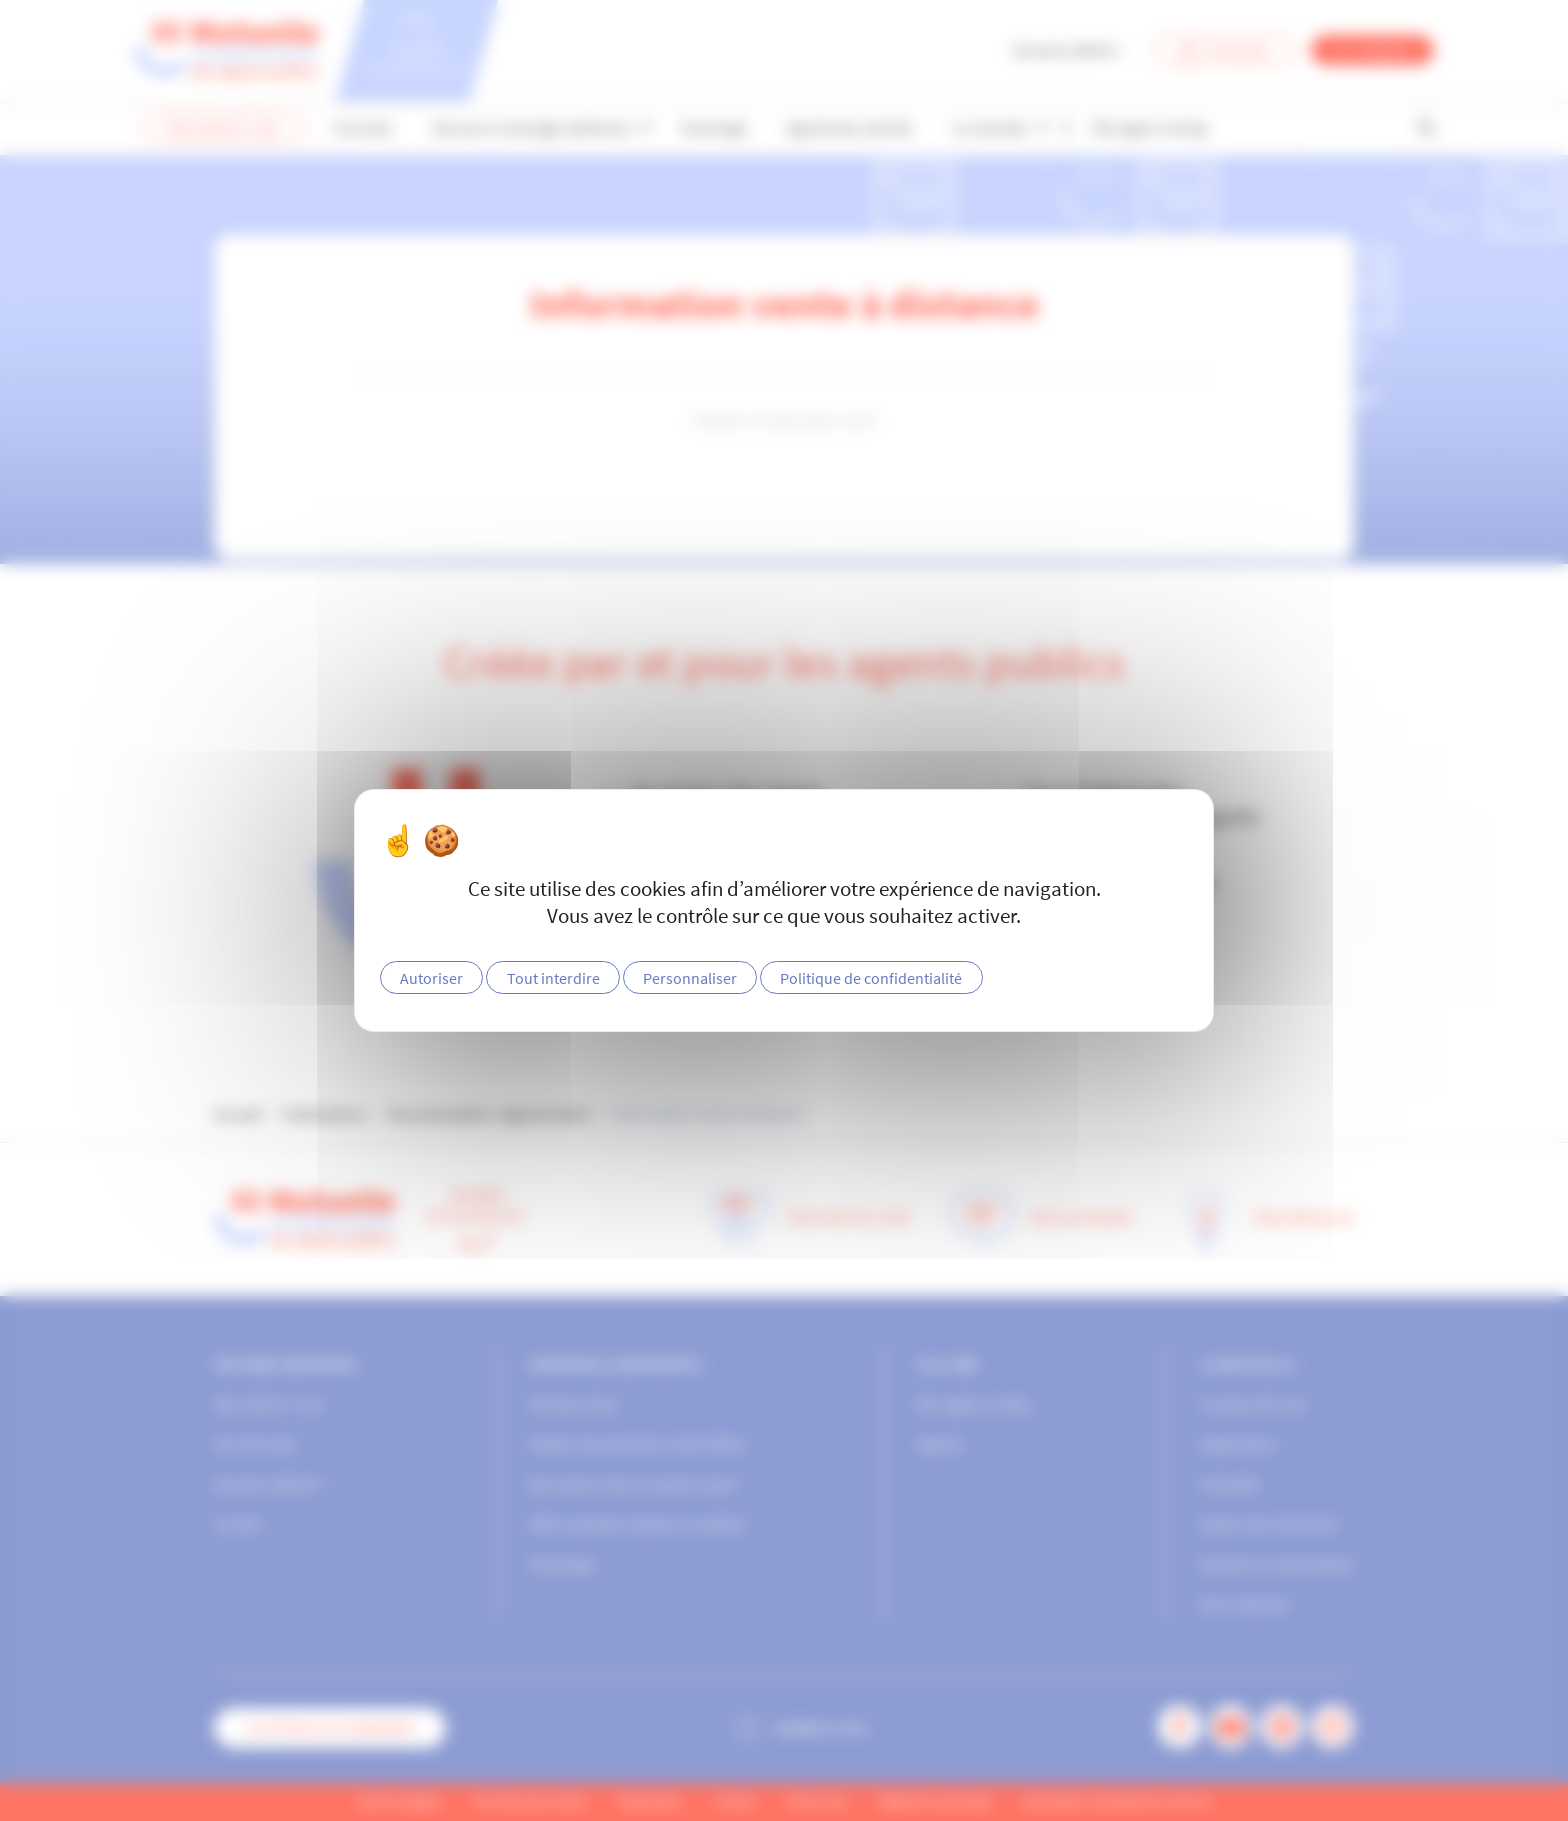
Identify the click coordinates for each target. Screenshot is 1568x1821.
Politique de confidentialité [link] (871, 978)
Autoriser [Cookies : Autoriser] (431, 978)
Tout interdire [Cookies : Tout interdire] (553, 978)
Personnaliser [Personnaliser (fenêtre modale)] (690, 978)
